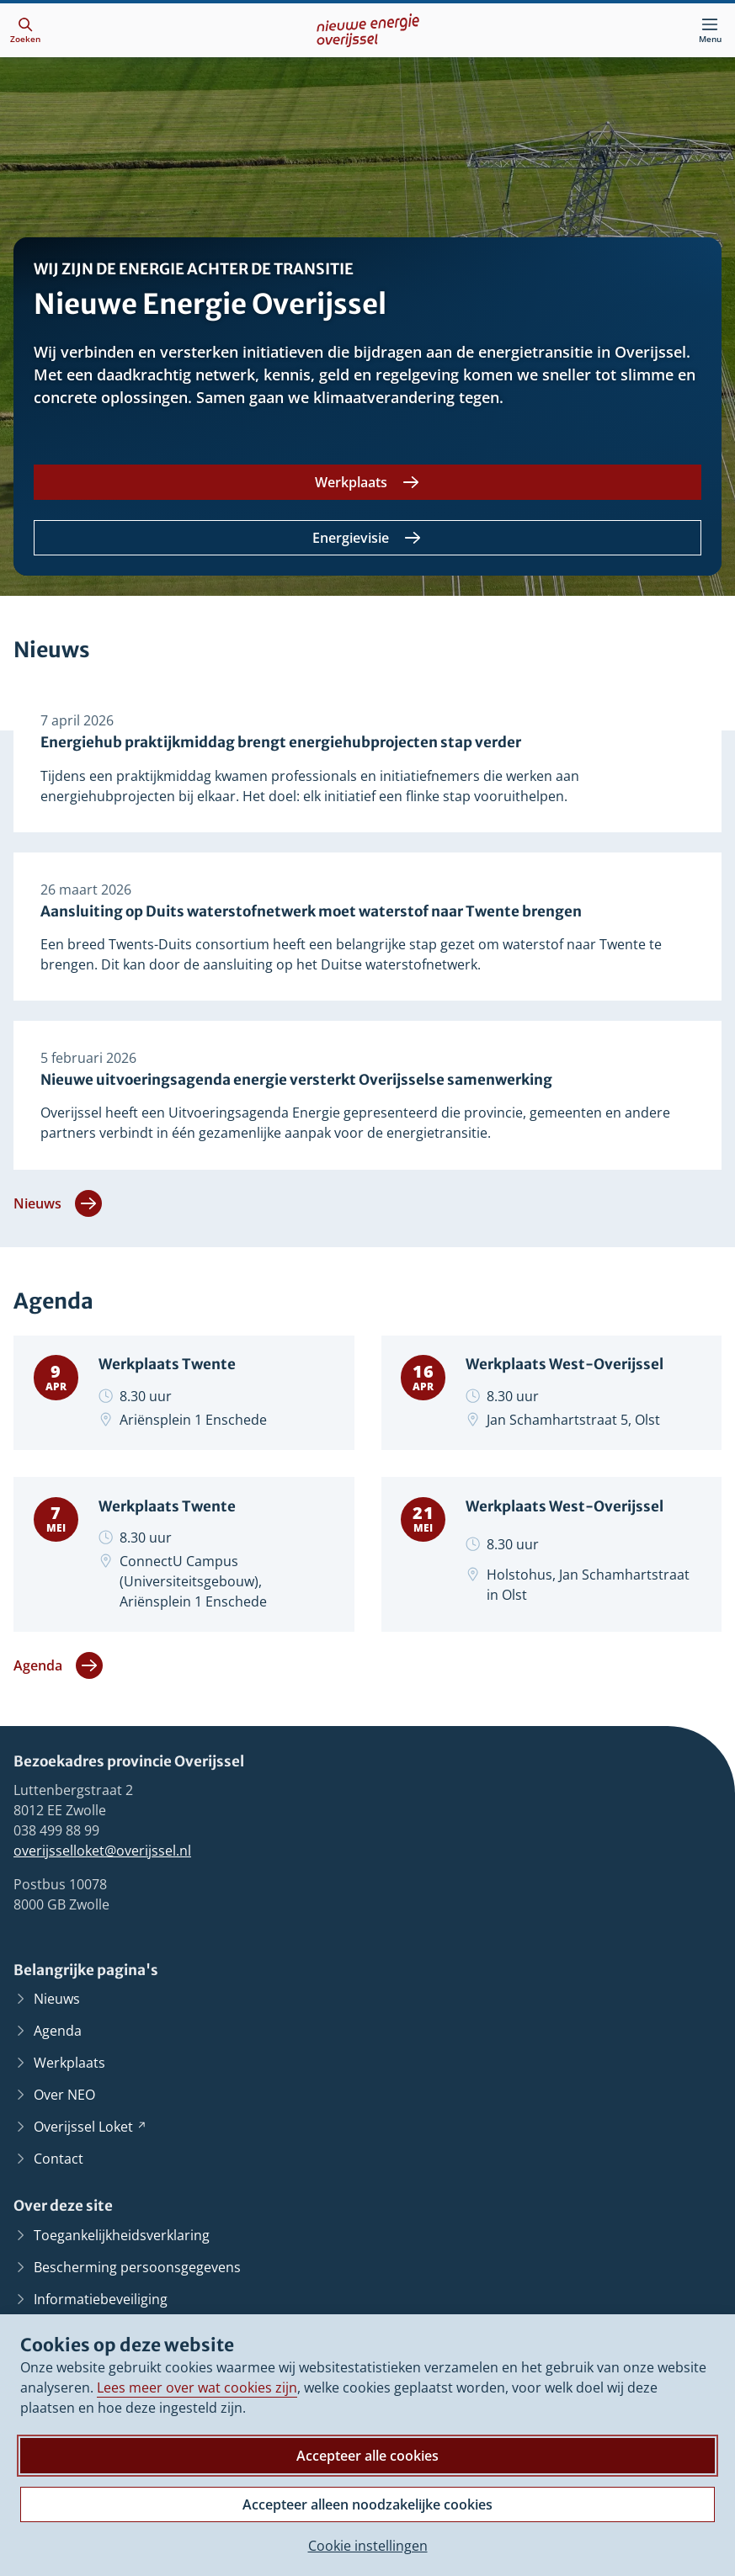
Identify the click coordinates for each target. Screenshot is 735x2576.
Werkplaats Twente (167, 1369)
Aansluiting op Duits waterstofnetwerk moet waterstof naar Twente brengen (311, 913)
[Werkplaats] (367, 482)
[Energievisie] (367, 537)
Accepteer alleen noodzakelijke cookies (367, 2504)
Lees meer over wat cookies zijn (197, 2387)
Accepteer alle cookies (367, 2455)
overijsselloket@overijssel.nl (102, 1855)
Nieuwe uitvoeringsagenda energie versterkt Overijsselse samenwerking (296, 1082)
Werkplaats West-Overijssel (565, 1369)
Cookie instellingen (368, 2545)
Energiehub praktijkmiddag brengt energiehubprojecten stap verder (280, 743)
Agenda (58, 1670)
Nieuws (57, 1206)
